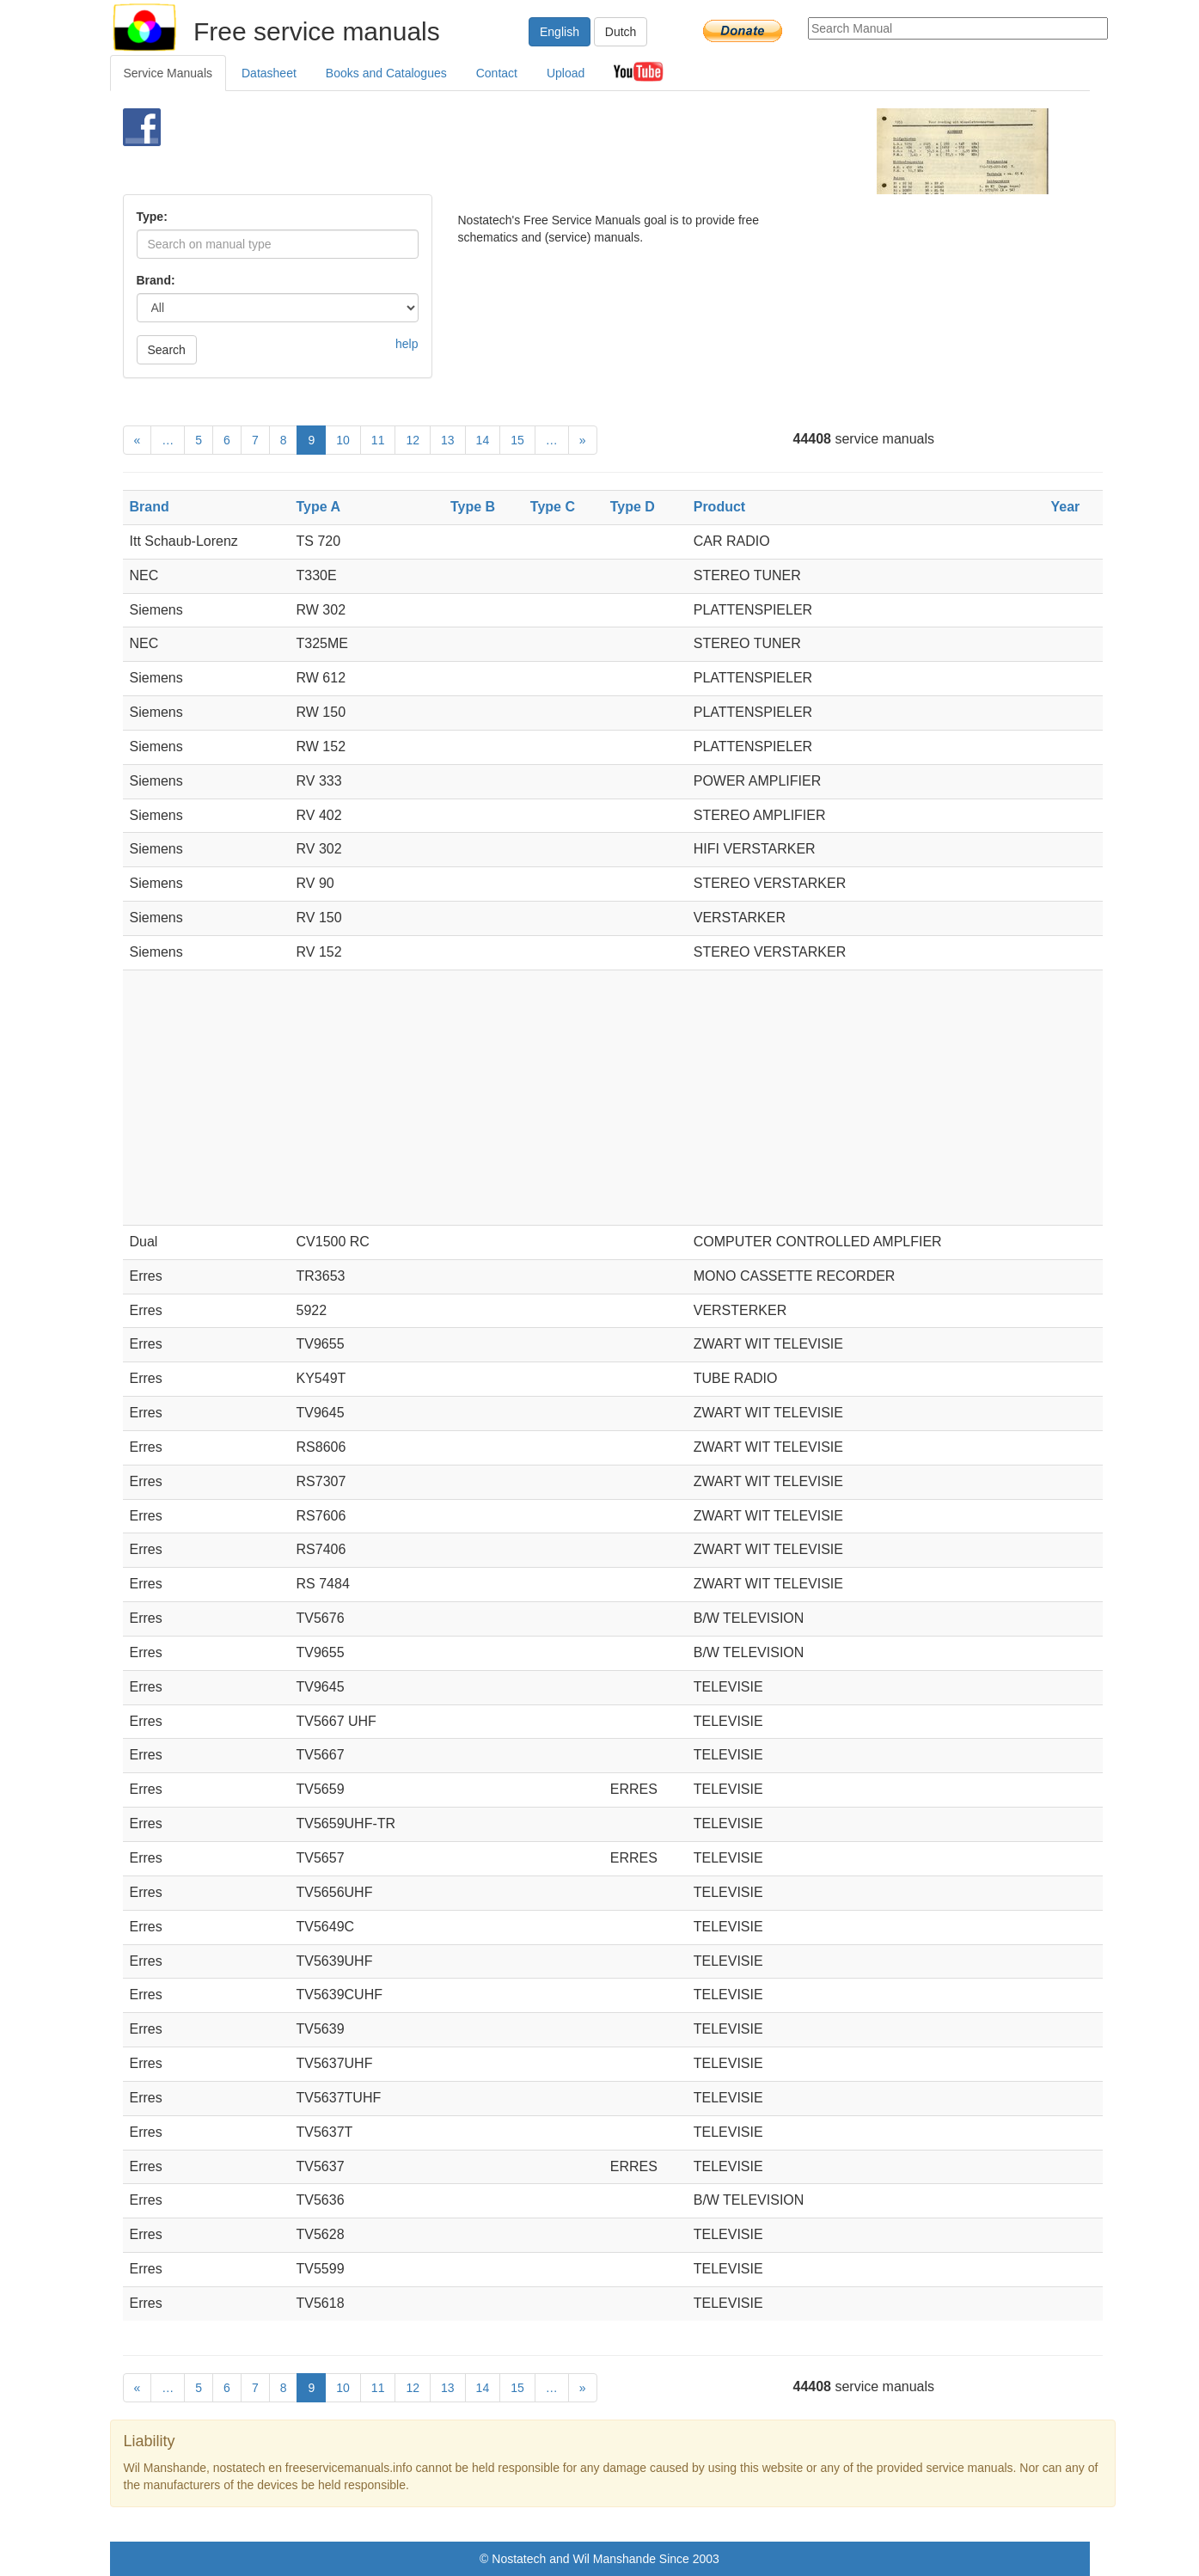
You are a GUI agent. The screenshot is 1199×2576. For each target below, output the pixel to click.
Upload (565, 73)
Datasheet (269, 73)
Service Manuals (168, 73)
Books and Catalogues (386, 73)
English (559, 32)
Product (719, 506)
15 (517, 440)
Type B (472, 506)
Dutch (621, 32)
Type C (552, 506)
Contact (496, 73)
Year (1065, 506)
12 (412, 440)
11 (378, 440)
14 (483, 440)
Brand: (156, 280)
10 (343, 440)
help (406, 344)
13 (448, 440)
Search (167, 350)
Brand (149, 506)
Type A (319, 506)
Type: (152, 216)
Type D (632, 506)
